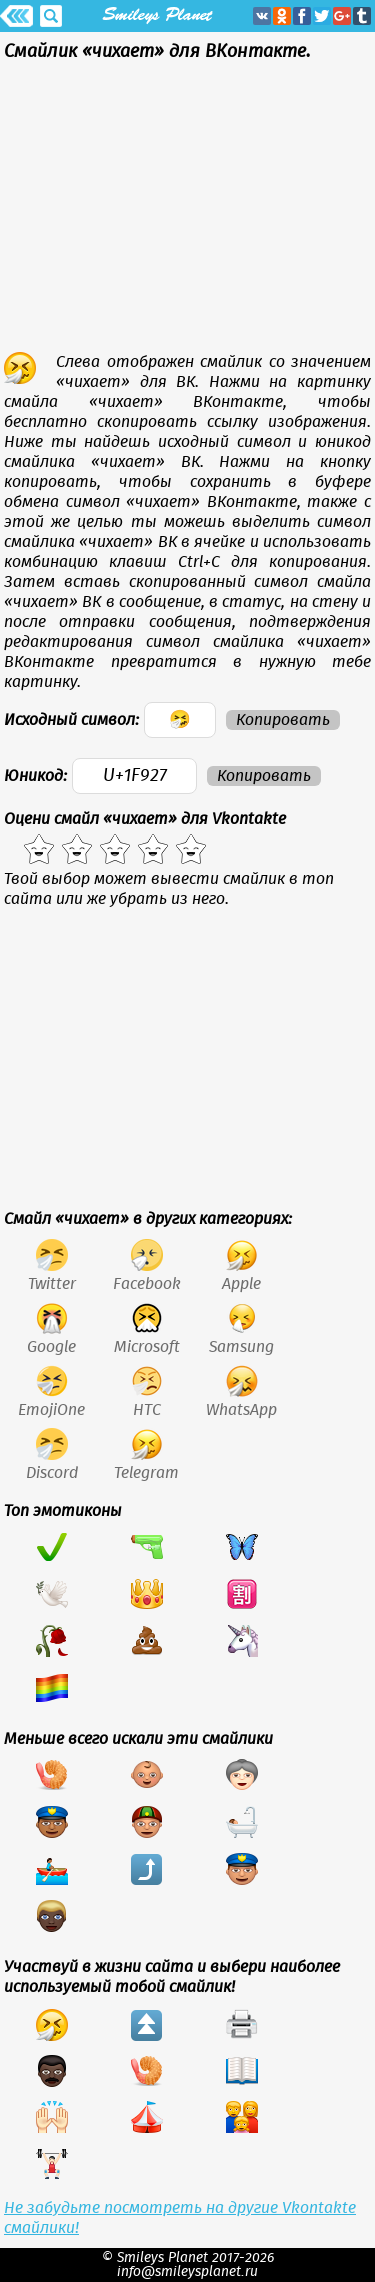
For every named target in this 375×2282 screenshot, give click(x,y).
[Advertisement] (187, 212)
